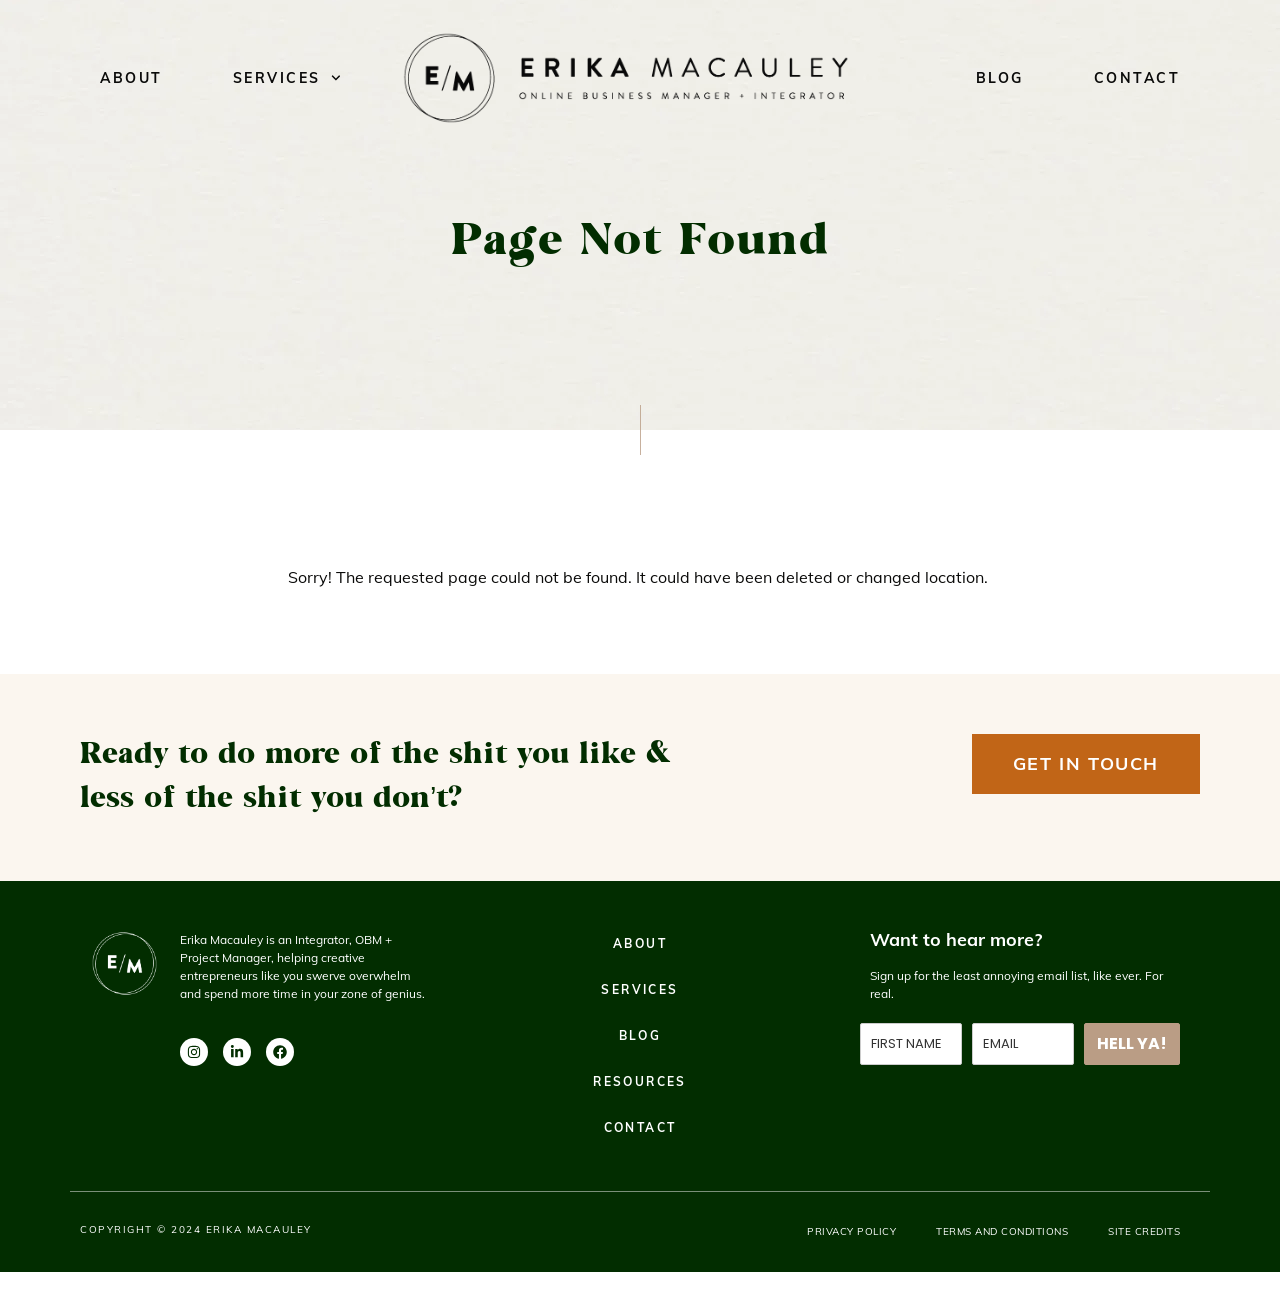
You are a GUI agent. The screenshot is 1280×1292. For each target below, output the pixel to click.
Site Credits (1144, 1231)
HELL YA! (1132, 1043)
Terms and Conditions (1002, 1231)
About (131, 78)
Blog (1000, 78)
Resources (640, 1081)
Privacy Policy (851, 1231)
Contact (1137, 78)
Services (287, 78)
